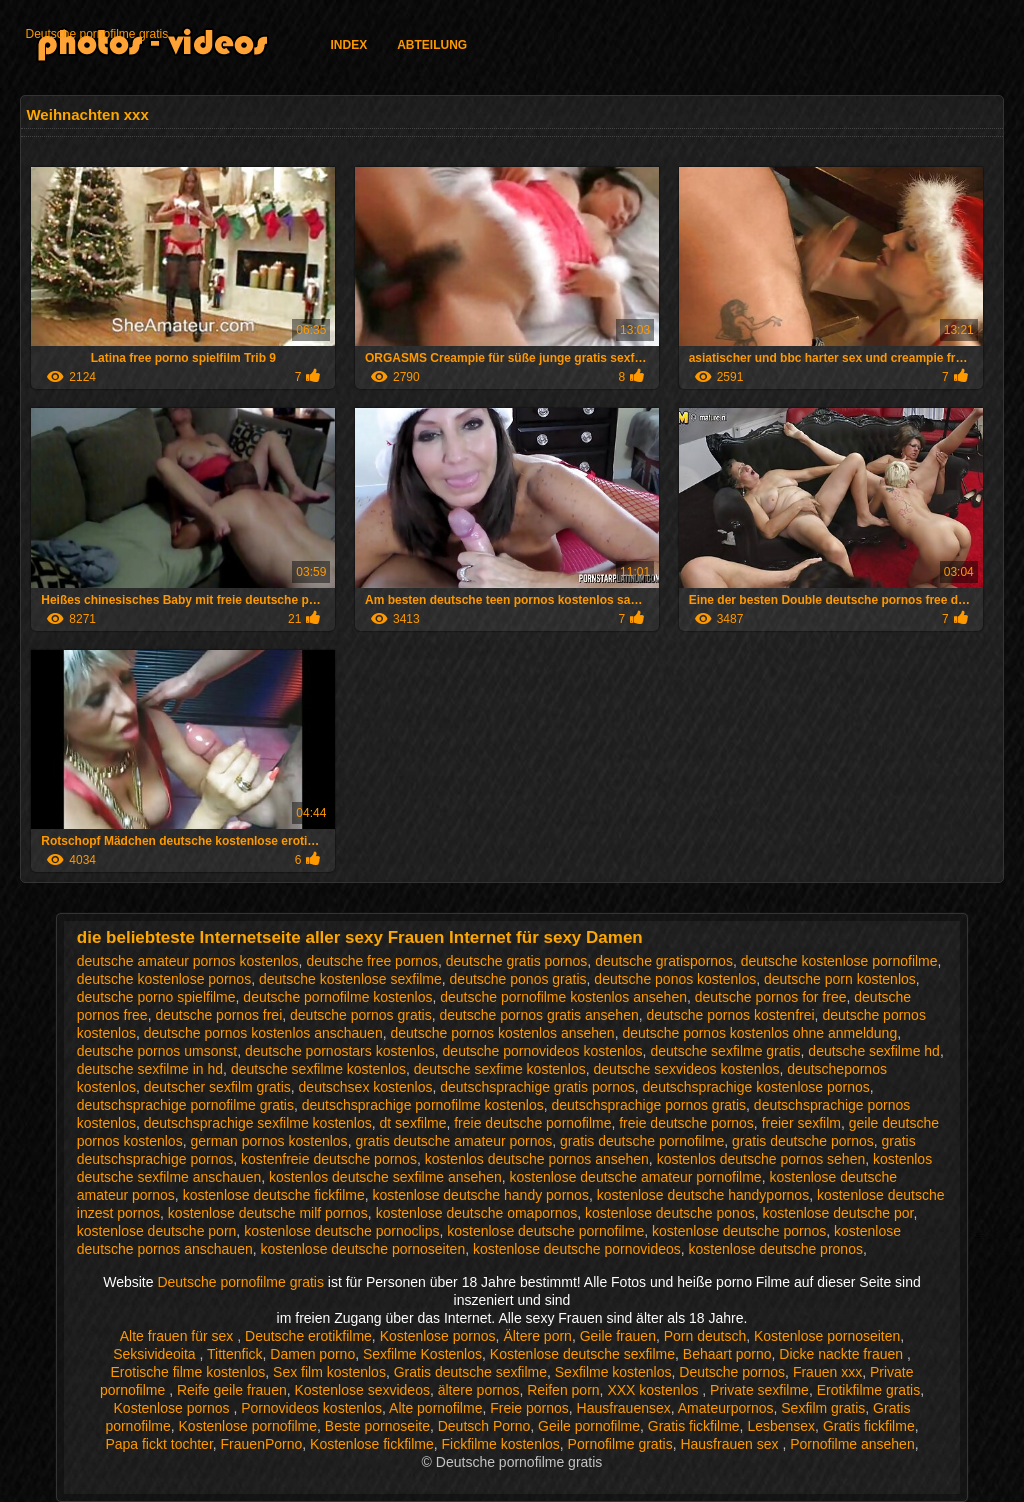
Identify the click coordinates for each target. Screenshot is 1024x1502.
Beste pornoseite (377, 1426)
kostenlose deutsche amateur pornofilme (636, 1177)
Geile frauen (618, 1336)
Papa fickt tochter (158, 1444)
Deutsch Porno (484, 1426)
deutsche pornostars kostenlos (340, 1051)
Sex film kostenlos (329, 1372)
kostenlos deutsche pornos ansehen (537, 1159)
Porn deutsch (705, 1336)
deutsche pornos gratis (361, 1015)
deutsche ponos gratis (518, 979)
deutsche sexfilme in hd (150, 1069)
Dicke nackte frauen (843, 1354)
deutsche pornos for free (771, 997)
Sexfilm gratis (823, 1408)
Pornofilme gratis (620, 1444)
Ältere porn (537, 1336)
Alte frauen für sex (179, 1336)
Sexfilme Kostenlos (422, 1354)
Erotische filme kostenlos (187, 1372)
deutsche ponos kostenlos (675, 979)
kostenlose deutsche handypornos (703, 1195)
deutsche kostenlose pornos (164, 979)
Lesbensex (781, 1426)
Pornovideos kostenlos (311, 1408)
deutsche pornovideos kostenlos (543, 1051)
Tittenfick (235, 1354)
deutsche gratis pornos (517, 961)
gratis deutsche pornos (803, 1141)
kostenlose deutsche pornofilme (545, 1231)
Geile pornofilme (589, 1426)
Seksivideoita (156, 1354)
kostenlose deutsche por (837, 1213)
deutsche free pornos (372, 961)
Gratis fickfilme (694, 1426)
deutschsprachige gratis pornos (537, 1087)
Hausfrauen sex (731, 1444)
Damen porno (312, 1354)
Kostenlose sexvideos (362, 1390)
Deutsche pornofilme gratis (96, 34)
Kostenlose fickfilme (372, 1444)
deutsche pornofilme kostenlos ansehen (563, 997)
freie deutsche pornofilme (532, 1123)
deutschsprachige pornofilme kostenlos (423, 1105)
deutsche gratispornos (664, 961)
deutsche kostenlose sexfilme (350, 979)
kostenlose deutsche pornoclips (341, 1231)
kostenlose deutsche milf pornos (268, 1213)
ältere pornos (479, 1390)
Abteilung (432, 45)
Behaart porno (727, 1354)
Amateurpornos (726, 1408)
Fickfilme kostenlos (501, 1444)
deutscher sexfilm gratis (217, 1087)
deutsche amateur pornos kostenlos (188, 961)
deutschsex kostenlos (366, 1087)
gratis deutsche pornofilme (642, 1141)
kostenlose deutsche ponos (670, 1213)
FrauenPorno (262, 1444)
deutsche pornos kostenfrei (731, 1015)
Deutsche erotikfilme (308, 1336)
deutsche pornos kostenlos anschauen (263, 1033)
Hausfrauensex (624, 1408)
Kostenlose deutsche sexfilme (582, 1354)
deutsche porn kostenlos (840, 979)
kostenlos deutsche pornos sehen (761, 1159)
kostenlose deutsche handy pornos (481, 1195)
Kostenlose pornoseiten (827, 1336)
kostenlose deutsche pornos (739, 1231)
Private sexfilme (759, 1390)
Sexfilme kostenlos (613, 1372)
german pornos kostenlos (268, 1141)
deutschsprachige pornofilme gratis (185, 1105)
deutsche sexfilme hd (874, 1051)
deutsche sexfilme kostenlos (318, 1069)
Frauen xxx (827, 1372)
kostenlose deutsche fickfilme (274, 1195)
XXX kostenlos (654, 1390)
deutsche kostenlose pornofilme (839, 961)
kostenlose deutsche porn (157, 1231)
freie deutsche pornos (686, 1123)
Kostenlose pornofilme (248, 1426)
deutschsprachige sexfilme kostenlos (258, 1123)
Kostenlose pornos (438, 1336)
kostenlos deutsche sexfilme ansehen (385, 1177)
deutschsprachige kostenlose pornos (756, 1087)
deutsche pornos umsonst (157, 1051)
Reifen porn (563, 1390)
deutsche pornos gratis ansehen (538, 1015)
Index (348, 45)
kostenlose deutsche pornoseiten (363, 1249)
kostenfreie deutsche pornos (329, 1159)
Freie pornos (529, 1408)
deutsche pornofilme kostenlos (337, 997)
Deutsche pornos (732, 1372)
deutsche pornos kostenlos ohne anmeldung (759, 1033)
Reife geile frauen (232, 1390)
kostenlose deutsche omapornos (477, 1213)
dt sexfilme (413, 1123)
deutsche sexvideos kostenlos (687, 1069)
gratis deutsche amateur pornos (453, 1141)
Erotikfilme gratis (868, 1390)
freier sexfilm (801, 1123)
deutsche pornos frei (218, 1015)
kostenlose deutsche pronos (776, 1249)
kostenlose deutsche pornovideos (577, 1249)
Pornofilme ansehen (852, 1444)
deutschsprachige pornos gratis (649, 1105)
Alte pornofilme (435, 1408)
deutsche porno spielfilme (156, 997)
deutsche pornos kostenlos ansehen (502, 1033)
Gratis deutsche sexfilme (470, 1372)
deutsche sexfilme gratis (725, 1051)
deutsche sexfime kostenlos (500, 1069)
